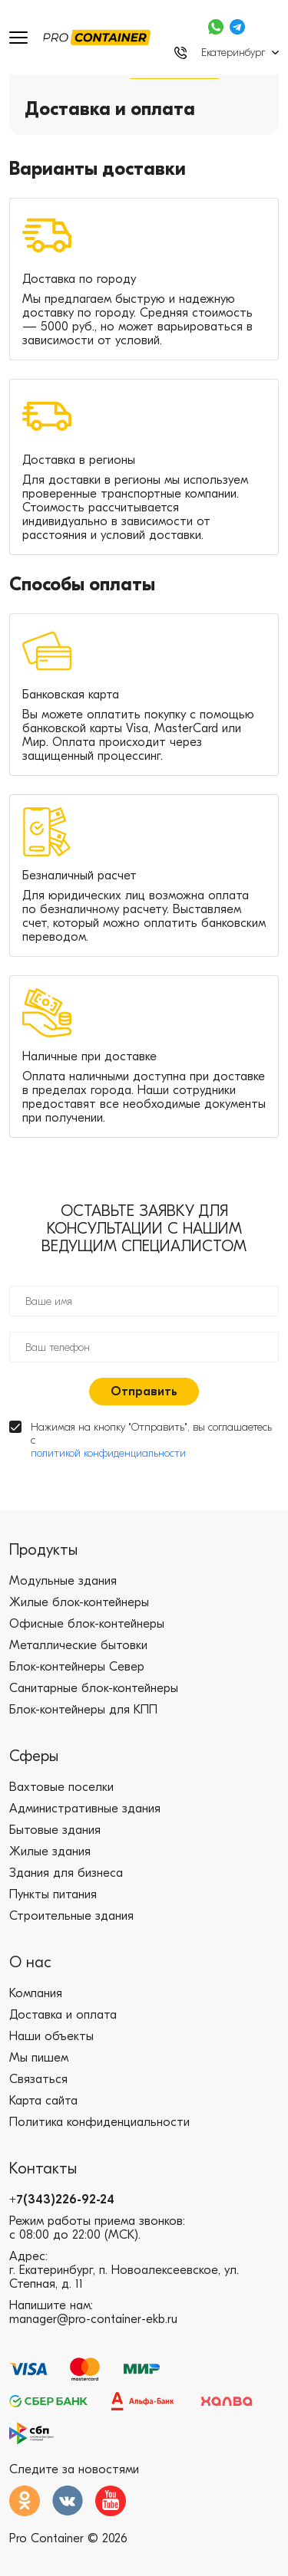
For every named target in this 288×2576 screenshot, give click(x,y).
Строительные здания (71, 1916)
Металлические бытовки (78, 1645)
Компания (35, 1993)
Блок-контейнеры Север (76, 1667)
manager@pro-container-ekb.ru (93, 2319)
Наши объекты (51, 2036)
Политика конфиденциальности (99, 2122)
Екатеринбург (233, 52)
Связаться (38, 2079)
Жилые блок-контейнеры (79, 1602)
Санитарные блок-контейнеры (93, 1688)
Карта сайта (43, 2101)
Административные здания (85, 1808)
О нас (30, 1962)
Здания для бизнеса (66, 1873)
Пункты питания (53, 1894)
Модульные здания (63, 1581)
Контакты (43, 2168)
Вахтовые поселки (61, 1787)
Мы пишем (38, 2058)
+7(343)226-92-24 (61, 2199)
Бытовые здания (55, 1830)
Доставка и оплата (63, 2015)
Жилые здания (50, 1851)
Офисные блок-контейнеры (86, 1624)
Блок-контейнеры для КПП (83, 1710)
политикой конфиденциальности (108, 1453)
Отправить (144, 1391)
